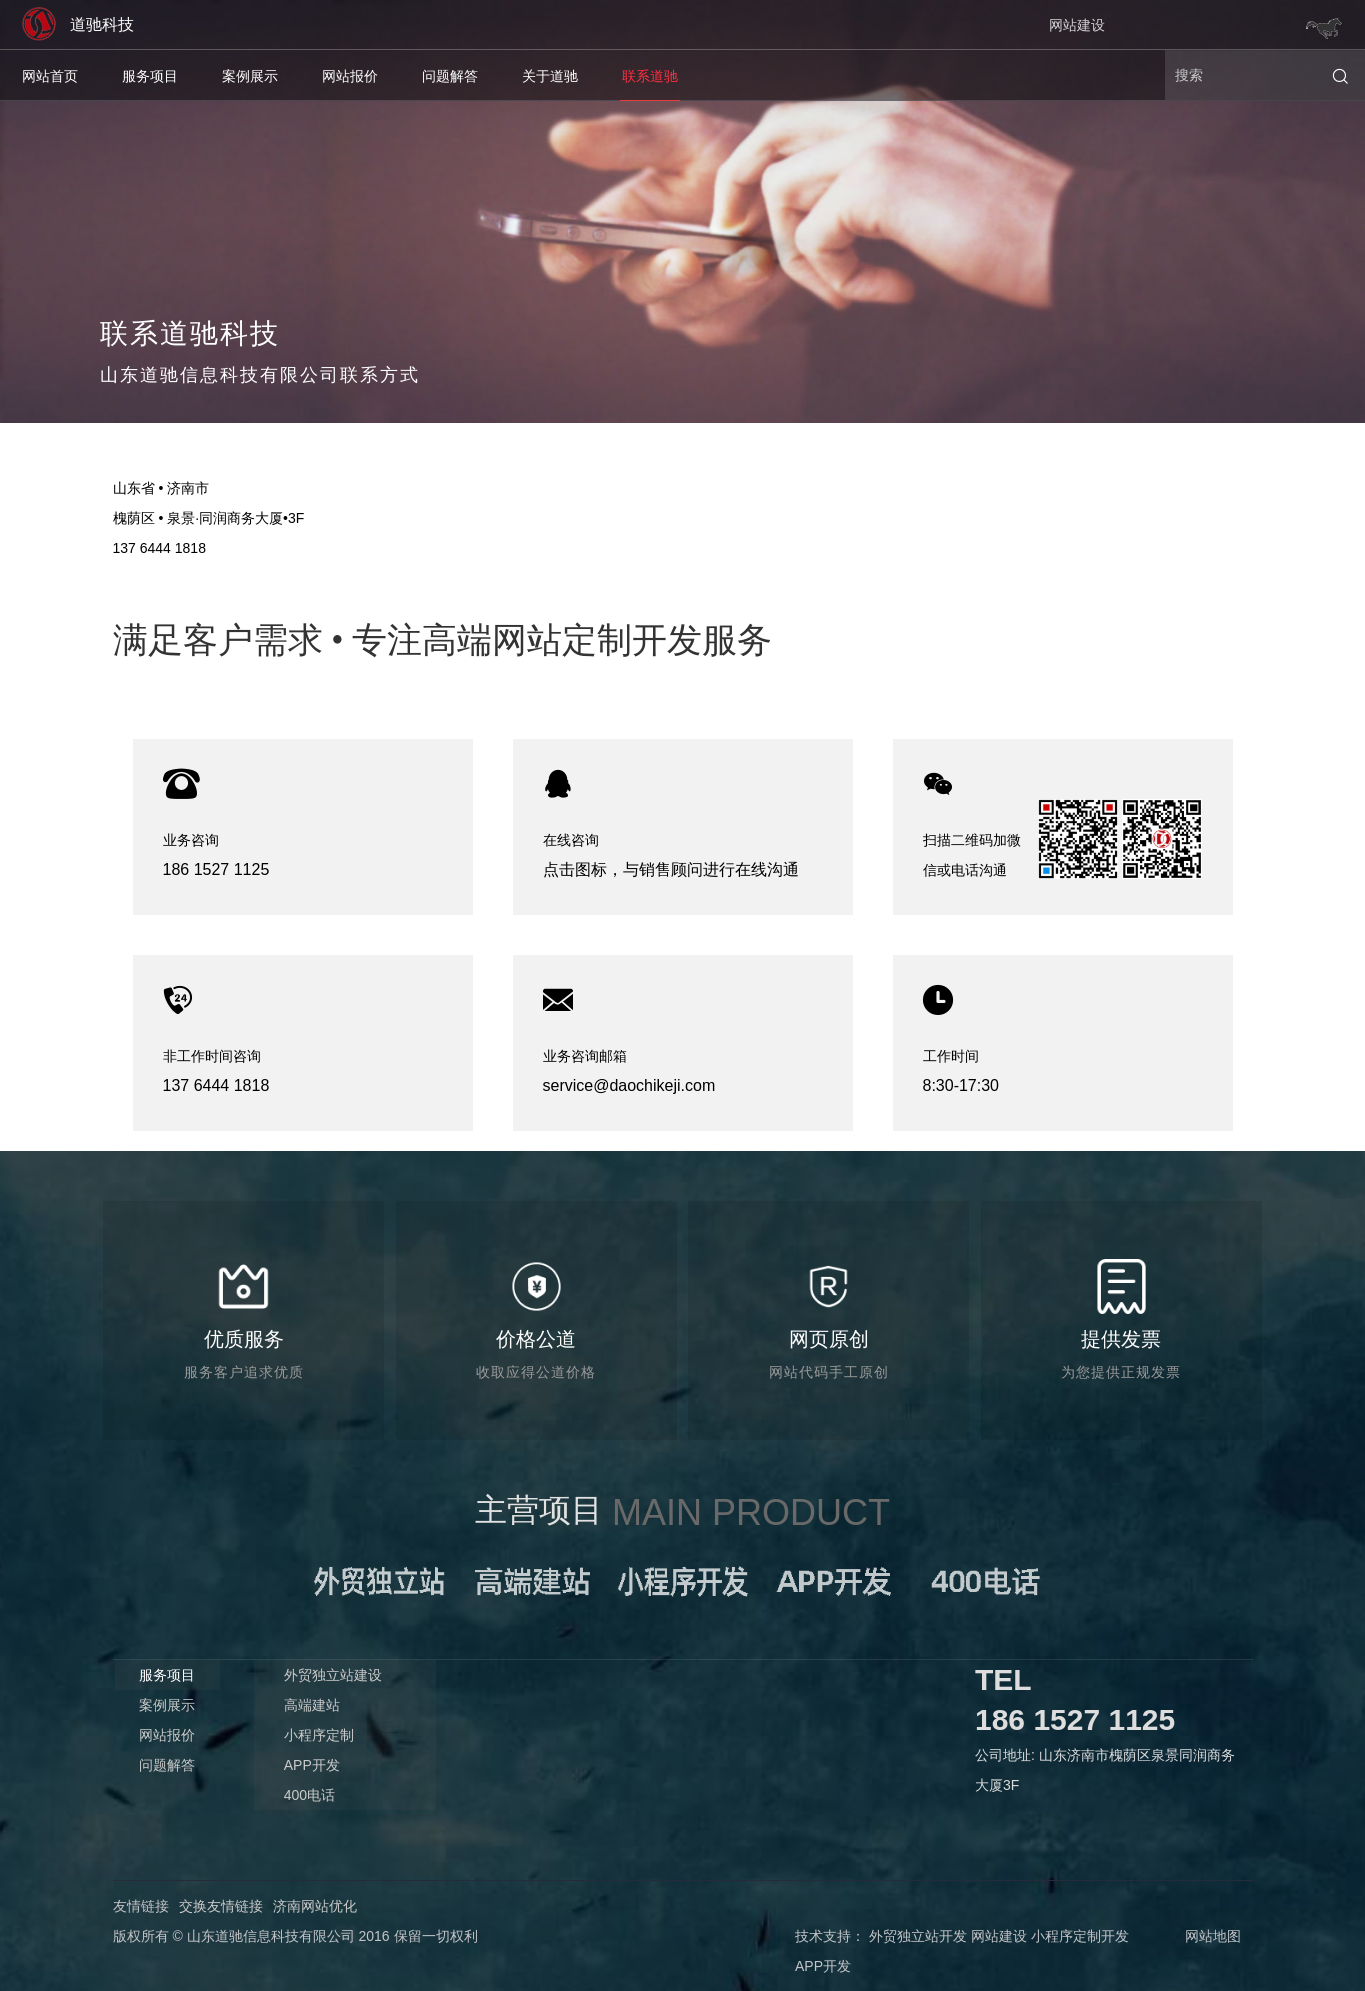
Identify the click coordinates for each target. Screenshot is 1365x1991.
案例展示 (250, 76)
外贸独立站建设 (333, 1675)
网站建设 (1077, 25)
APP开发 (312, 1765)
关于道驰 (550, 76)
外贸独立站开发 (918, 1936)
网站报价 (350, 76)
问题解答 (450, 76)
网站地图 (1213, 1936)
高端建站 (312, 1705)
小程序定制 (319, 1735)
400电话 (309, 1795)
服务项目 (150, 76)
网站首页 (50, 76)
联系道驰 (650, 76)
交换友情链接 (221, 1906)
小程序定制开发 (1080, 1936)
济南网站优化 (315, 1906)
